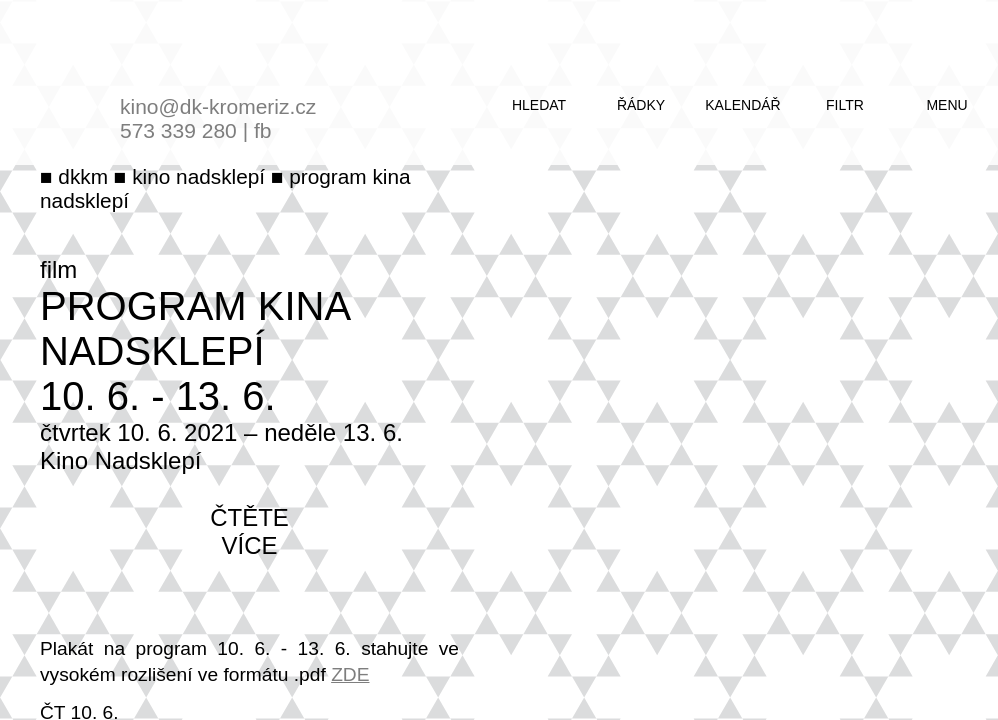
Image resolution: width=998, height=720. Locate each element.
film (58, 269)
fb (263, 130)
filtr (845, 105)
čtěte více (249, 531)
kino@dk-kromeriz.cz (218, 106)
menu (946, 105)
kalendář (742, 105)
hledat (539, 105)
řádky (641, 105)
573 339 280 (178, 130)
